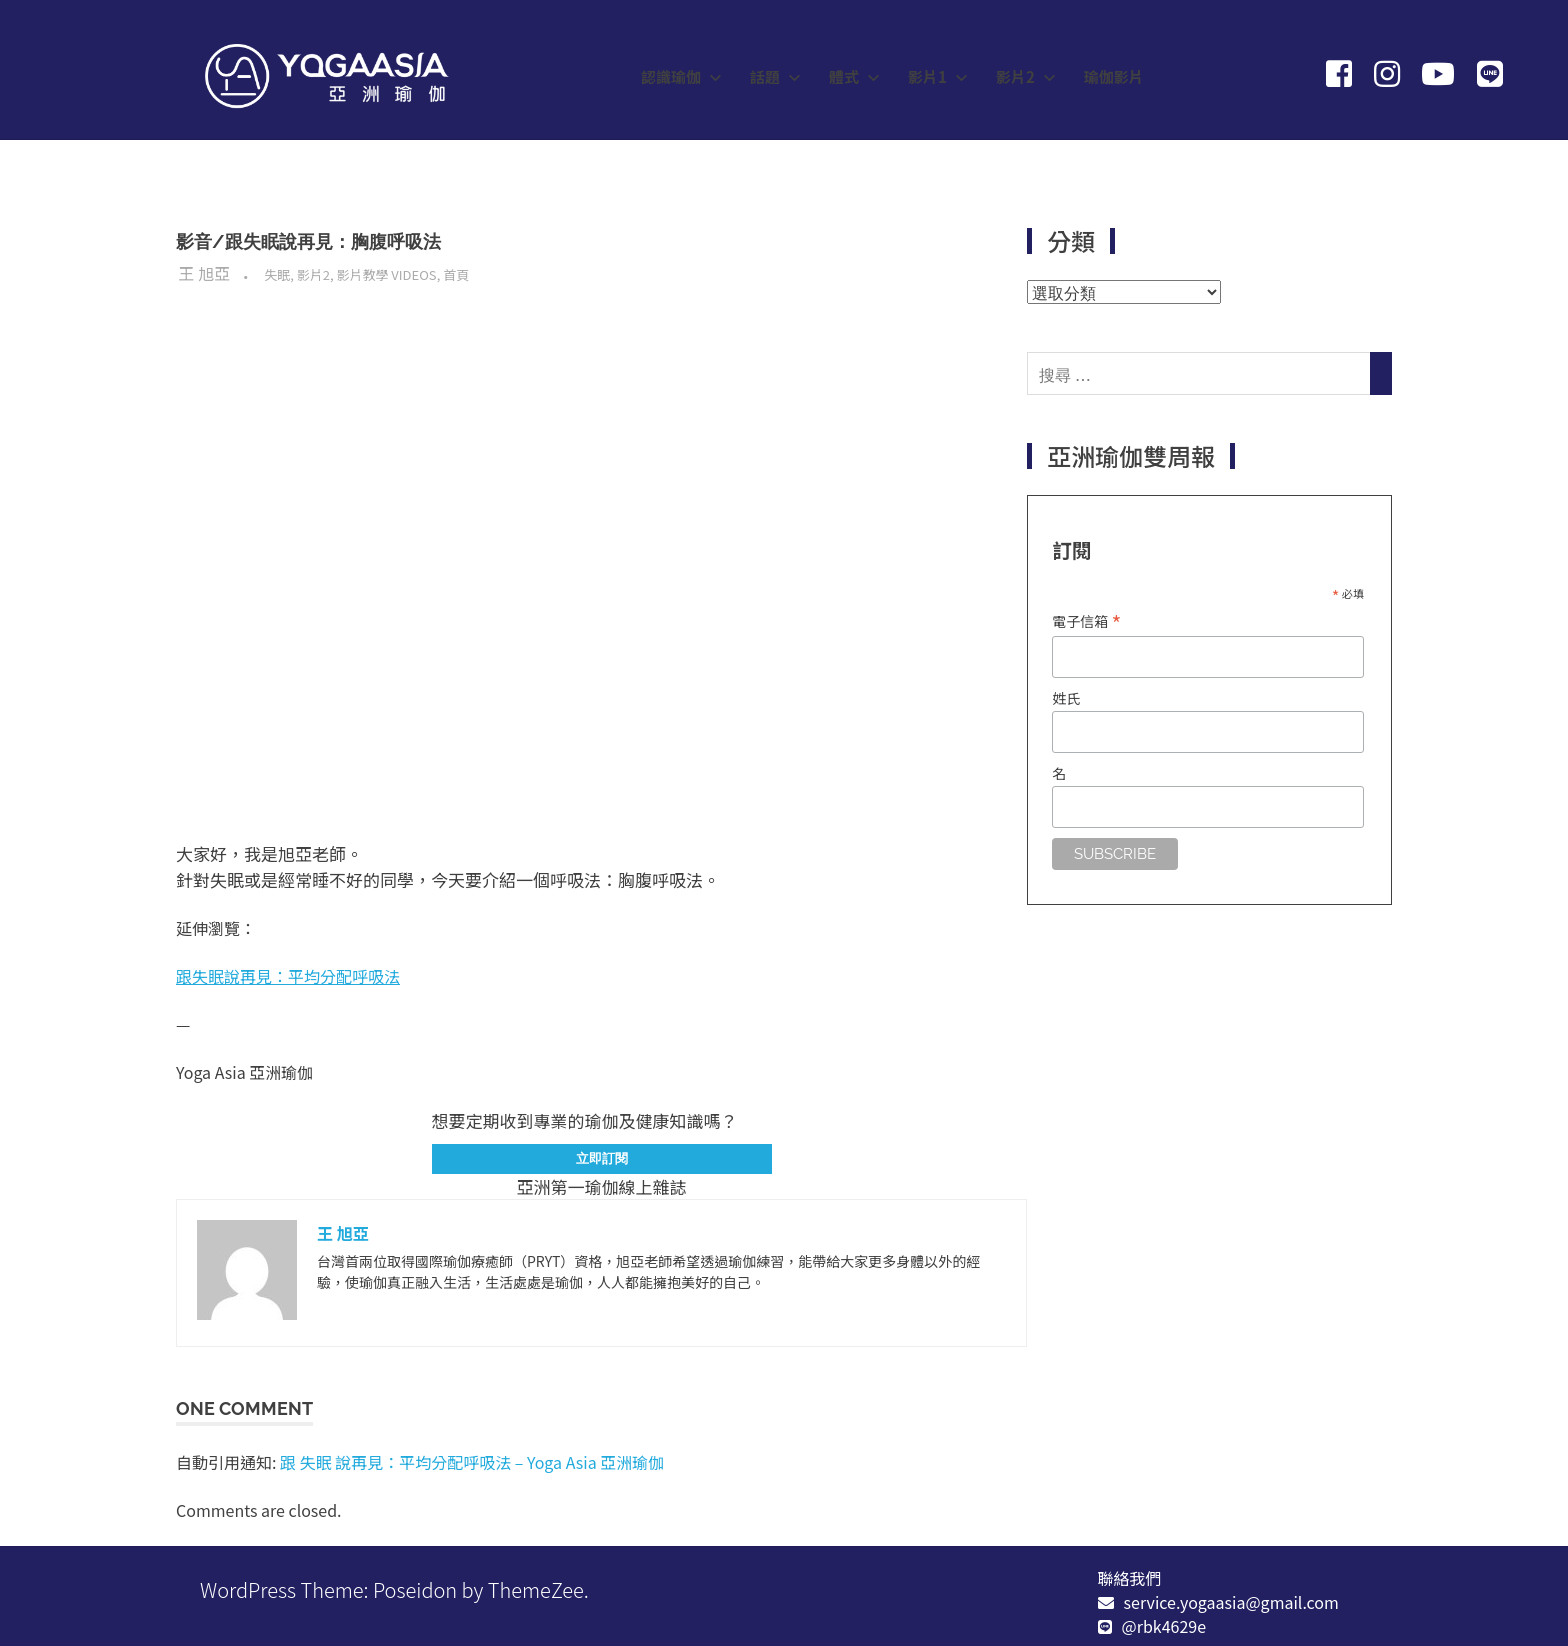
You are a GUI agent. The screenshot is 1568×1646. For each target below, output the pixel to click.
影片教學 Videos (386, 274)
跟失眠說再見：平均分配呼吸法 (288, 976)
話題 (775, 76)
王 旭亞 (205, 273)
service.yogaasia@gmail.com (1231, 1602)
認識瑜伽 (681, 76)
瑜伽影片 (1114, 76)
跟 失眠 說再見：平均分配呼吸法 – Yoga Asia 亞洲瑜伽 (472, 1462)
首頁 (456, 274)
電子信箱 (1086, 620)
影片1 (938, 76)
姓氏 (1066, 698)
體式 (854, 76)
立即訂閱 (602, 1158)
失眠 (277, 274)
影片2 (1026, 76)
